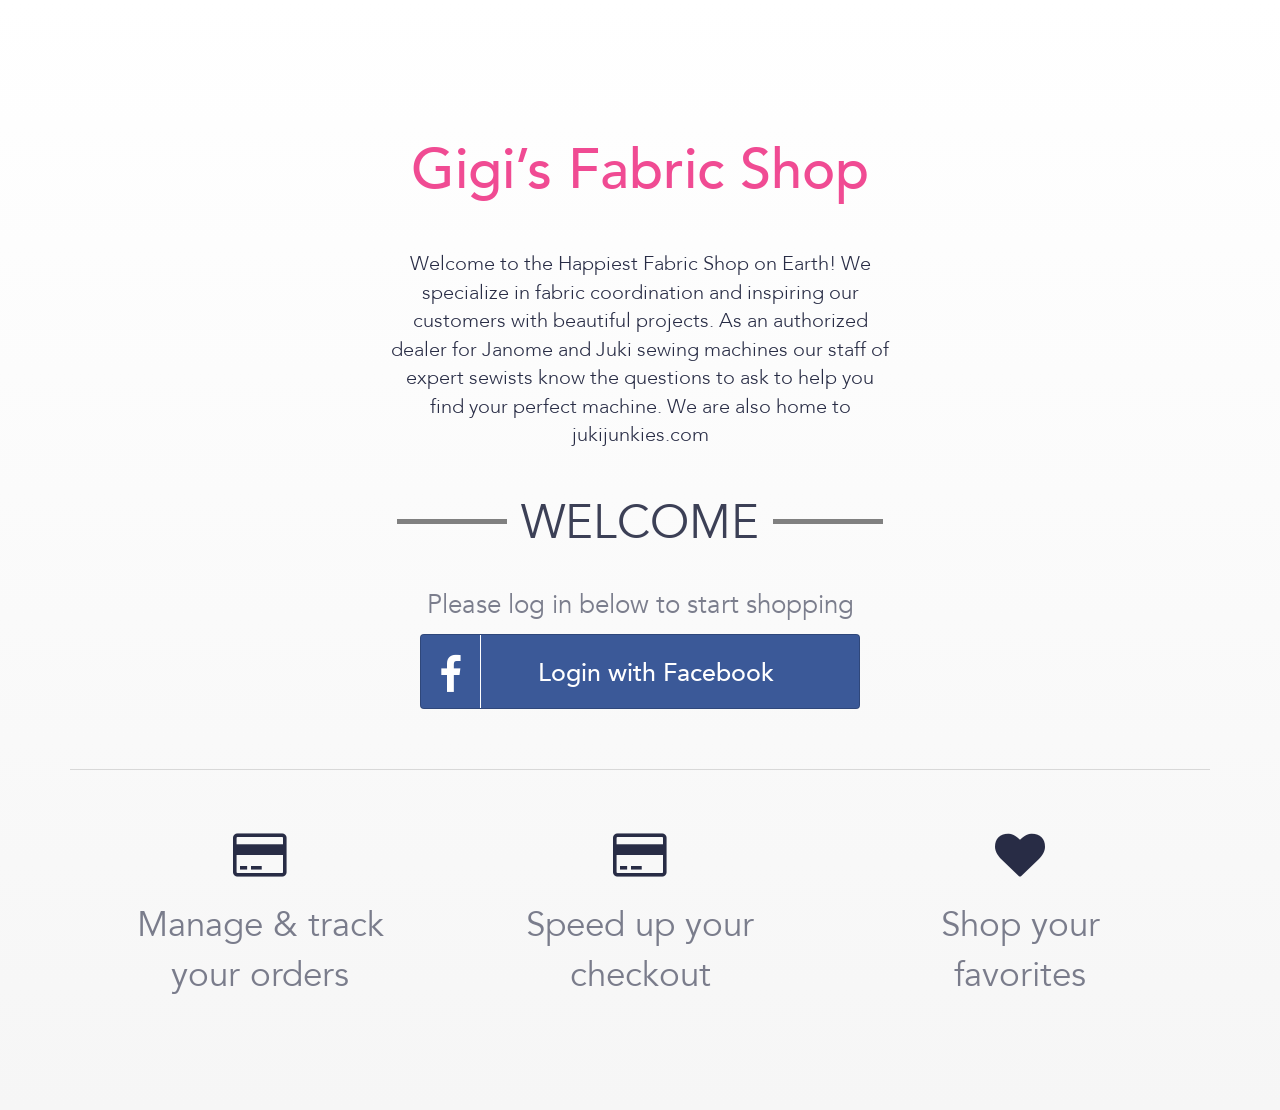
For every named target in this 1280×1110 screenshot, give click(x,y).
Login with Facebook (597, 671)
